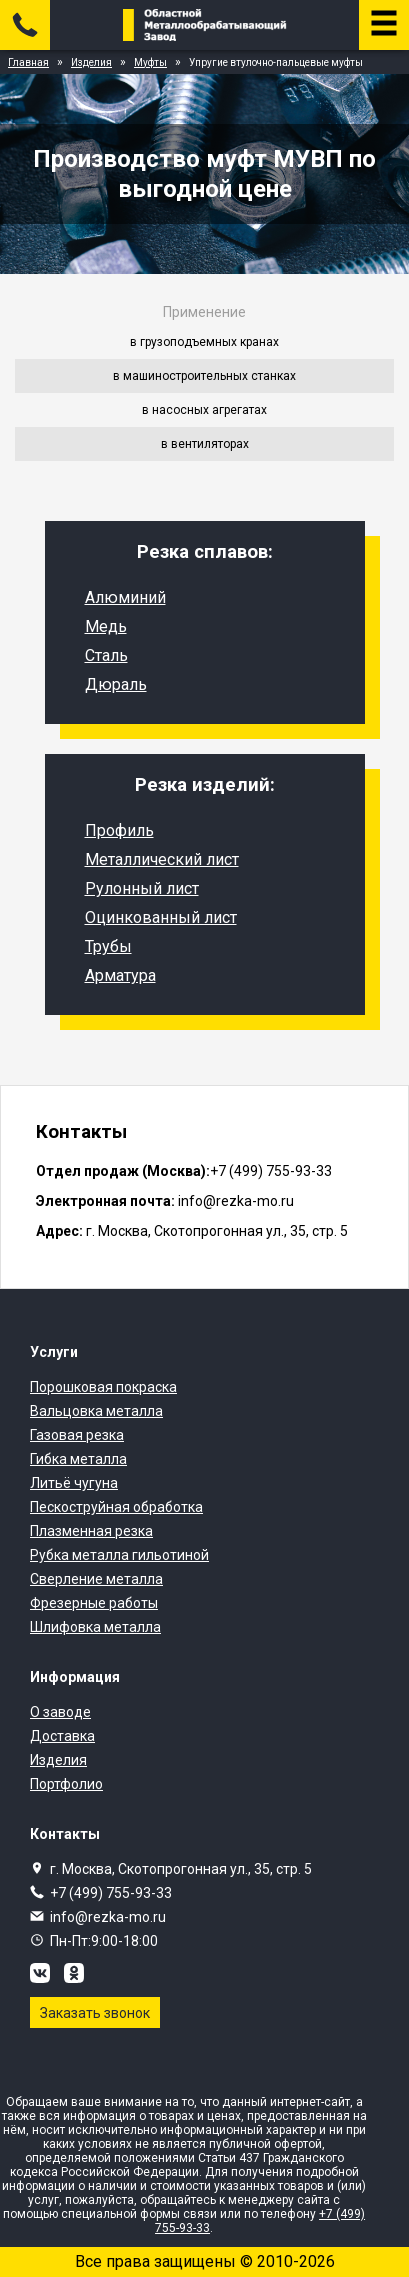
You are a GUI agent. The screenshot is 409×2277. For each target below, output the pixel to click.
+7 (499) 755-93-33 (111, 1893)
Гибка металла (78, 1459)
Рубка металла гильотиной (119, 1555)
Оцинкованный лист (161, 917)
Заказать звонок (95, 2013)
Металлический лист (162, 859)
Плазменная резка (91, 1531)
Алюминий (125, 597)
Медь (106, 626)
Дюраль (116, 684)
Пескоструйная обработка (116, 1507)
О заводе (60, 1712)
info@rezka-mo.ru (108, 1917)
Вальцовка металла (96, 1411)
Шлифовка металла (95, 1627)
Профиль (119, 830)
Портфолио (66, 1784)
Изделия (58, 1760)
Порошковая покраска (103, 1387)
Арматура (120, 975)
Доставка (62, 1736)
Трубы (108, 946)
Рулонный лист (142, 888)
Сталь (106, 655)
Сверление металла (96, 1579)
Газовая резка (77, 1435)
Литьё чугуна (74, 1483)
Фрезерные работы (94, 1603)
